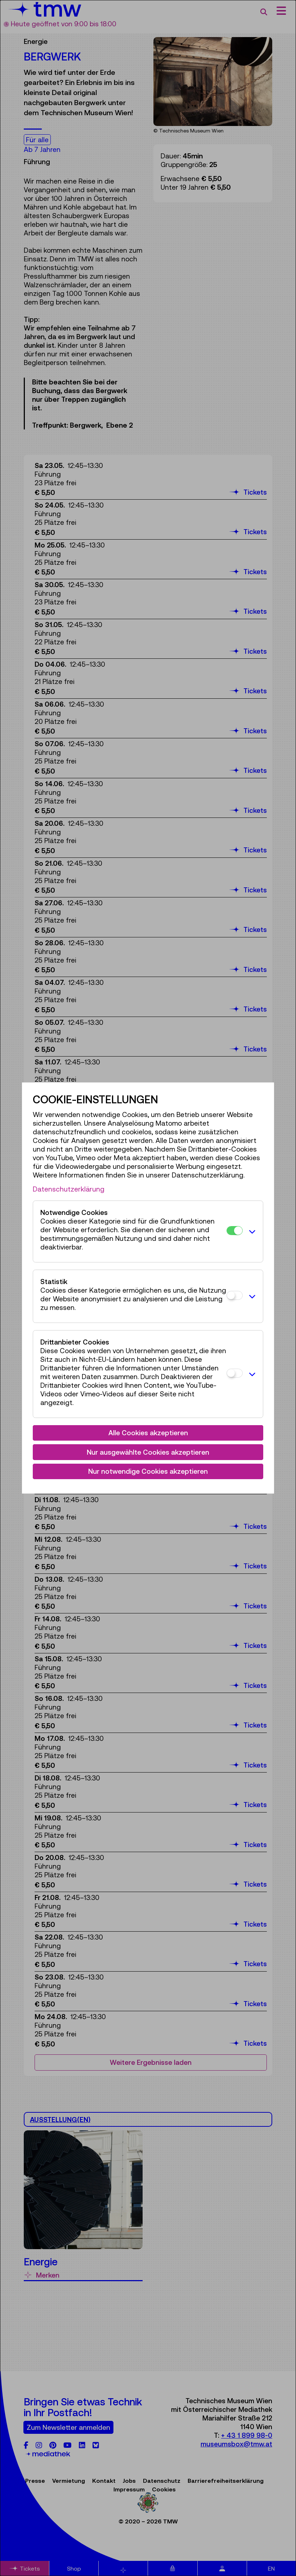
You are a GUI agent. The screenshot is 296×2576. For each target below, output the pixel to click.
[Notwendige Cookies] (235, 1230)
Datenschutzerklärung (68, 1189)
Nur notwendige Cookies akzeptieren (148, 1471)
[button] (251, 1231)
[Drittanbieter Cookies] (235, 1373)
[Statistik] (235, 1295)
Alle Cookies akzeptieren (148, 1433)
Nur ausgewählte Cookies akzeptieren (148, 1452)
